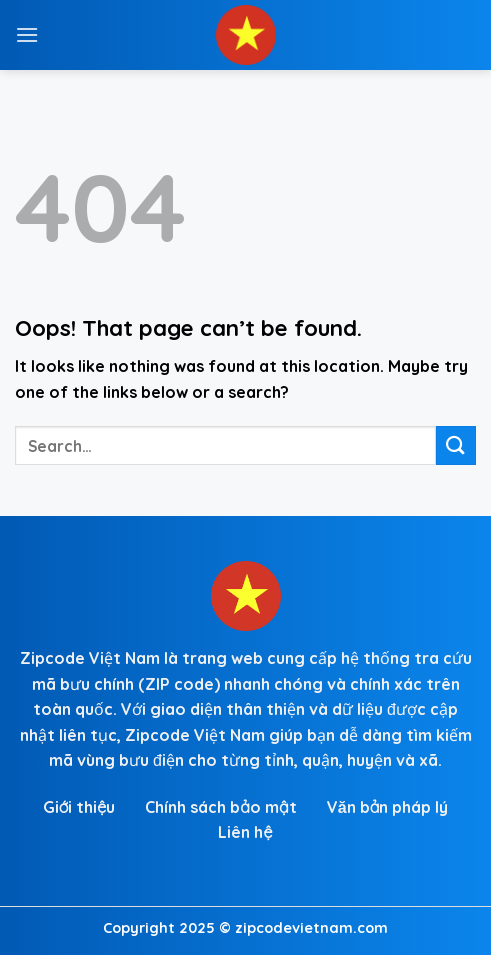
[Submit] (456, 445)
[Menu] (27, 34)
